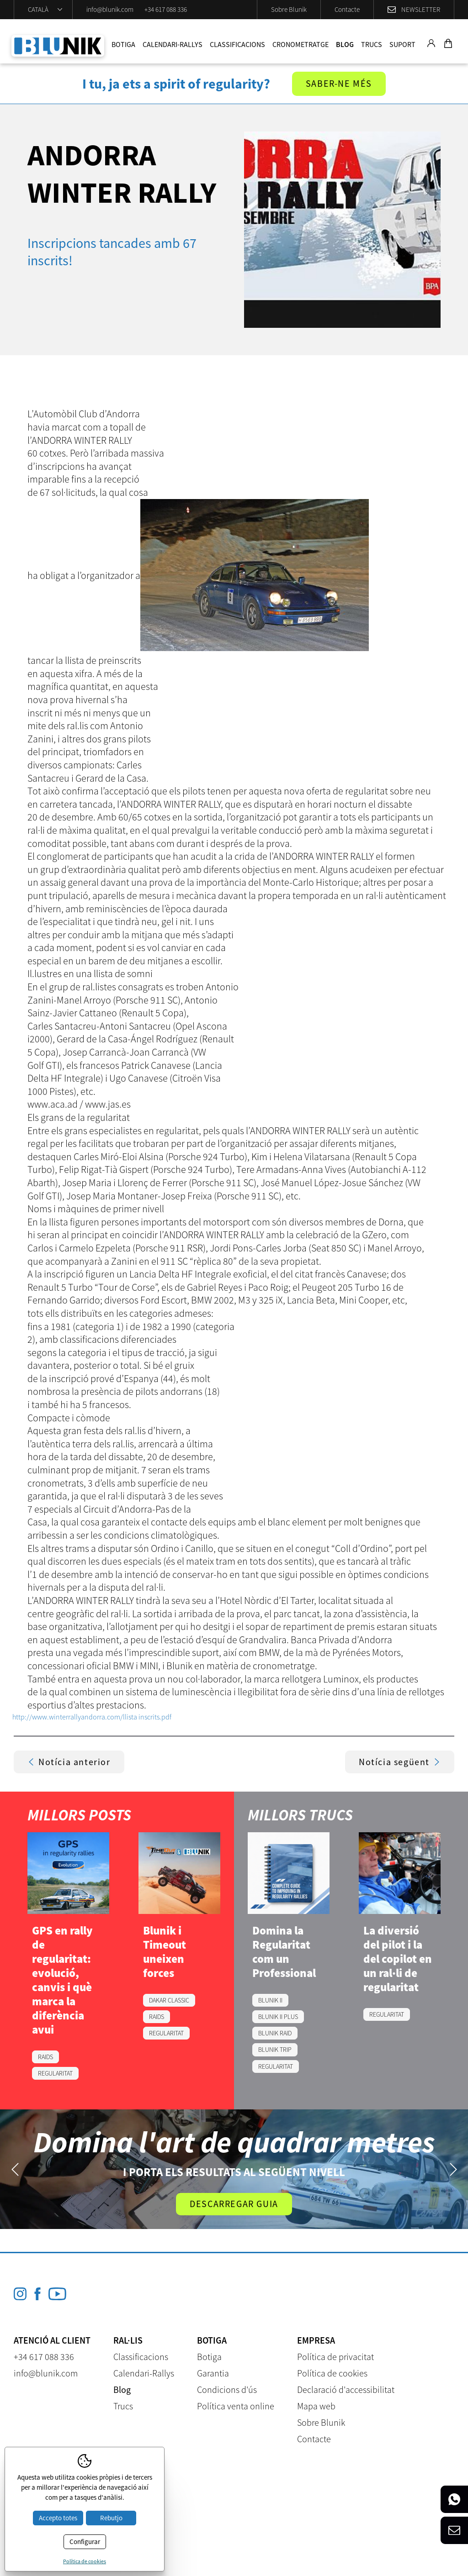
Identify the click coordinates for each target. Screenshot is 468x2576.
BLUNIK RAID (275, 2033)
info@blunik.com (109, 9)
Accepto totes (58, 2517)
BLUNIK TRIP (275, 2049)
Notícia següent (400, 1761)
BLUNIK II (270, 2000)
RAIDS (45, 2057)
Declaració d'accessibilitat (345, 2389)
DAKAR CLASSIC (169, 2000)
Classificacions (237, 44)
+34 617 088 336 (165, 9)
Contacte (347, 9)
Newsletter (420, 9)
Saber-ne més (339, 83)
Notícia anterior (69, 1761)
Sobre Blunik (289, 9)
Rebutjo (111, 2517)
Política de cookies (332, 2373)
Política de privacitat (335, 2356)
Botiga (123, 44)
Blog (345, 44)
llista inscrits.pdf (147, 1716)
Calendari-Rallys (172, 44)
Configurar (84, 2541)
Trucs (371, 44)
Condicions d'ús (227, 2389)
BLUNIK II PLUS (278, 2017)
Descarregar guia (234, 2203)
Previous (15, 2169)
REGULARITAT (55, 2073)
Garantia (213, 2373)
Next (453, 2169)
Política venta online (235, 2406)
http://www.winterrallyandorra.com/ (67, 1716)
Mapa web (316, 2406)
